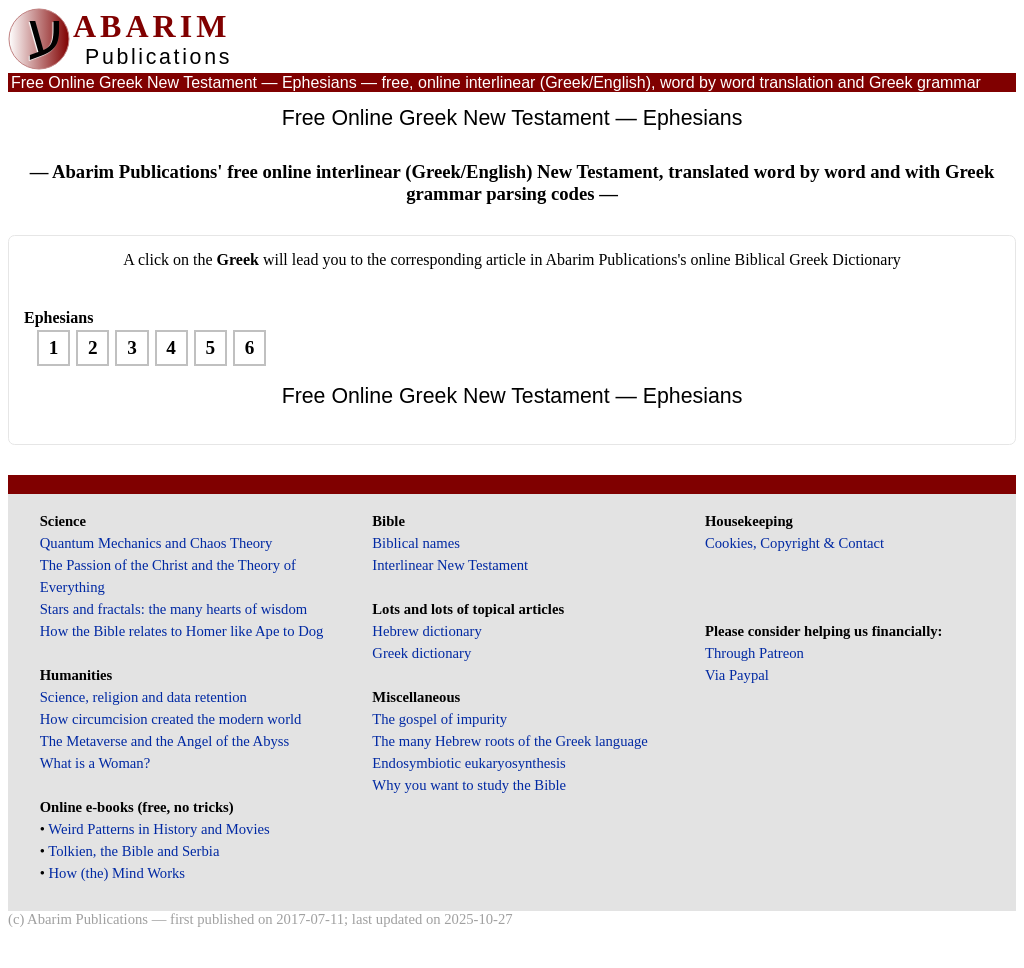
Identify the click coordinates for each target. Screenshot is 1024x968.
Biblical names (416, 543)
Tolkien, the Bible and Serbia (133, 851)
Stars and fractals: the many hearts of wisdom (173, 609)
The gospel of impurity (439, 719)
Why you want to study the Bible (469, 785)
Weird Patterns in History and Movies (158, 829)
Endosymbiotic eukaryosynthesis (468, 763)
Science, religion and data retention (143, 697)
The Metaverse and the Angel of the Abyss (165, 741)
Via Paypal (737, 675)
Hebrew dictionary (426, 631)
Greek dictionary (421, 653)
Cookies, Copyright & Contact (794, 543)
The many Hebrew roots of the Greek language (510, 741)
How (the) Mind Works (117, 873)
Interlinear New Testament (450, 565)
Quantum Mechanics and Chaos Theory (156, 543)
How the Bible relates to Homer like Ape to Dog (182, 631)
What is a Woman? (95, 763)
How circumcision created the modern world (171, 719)
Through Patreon (754, 653)
